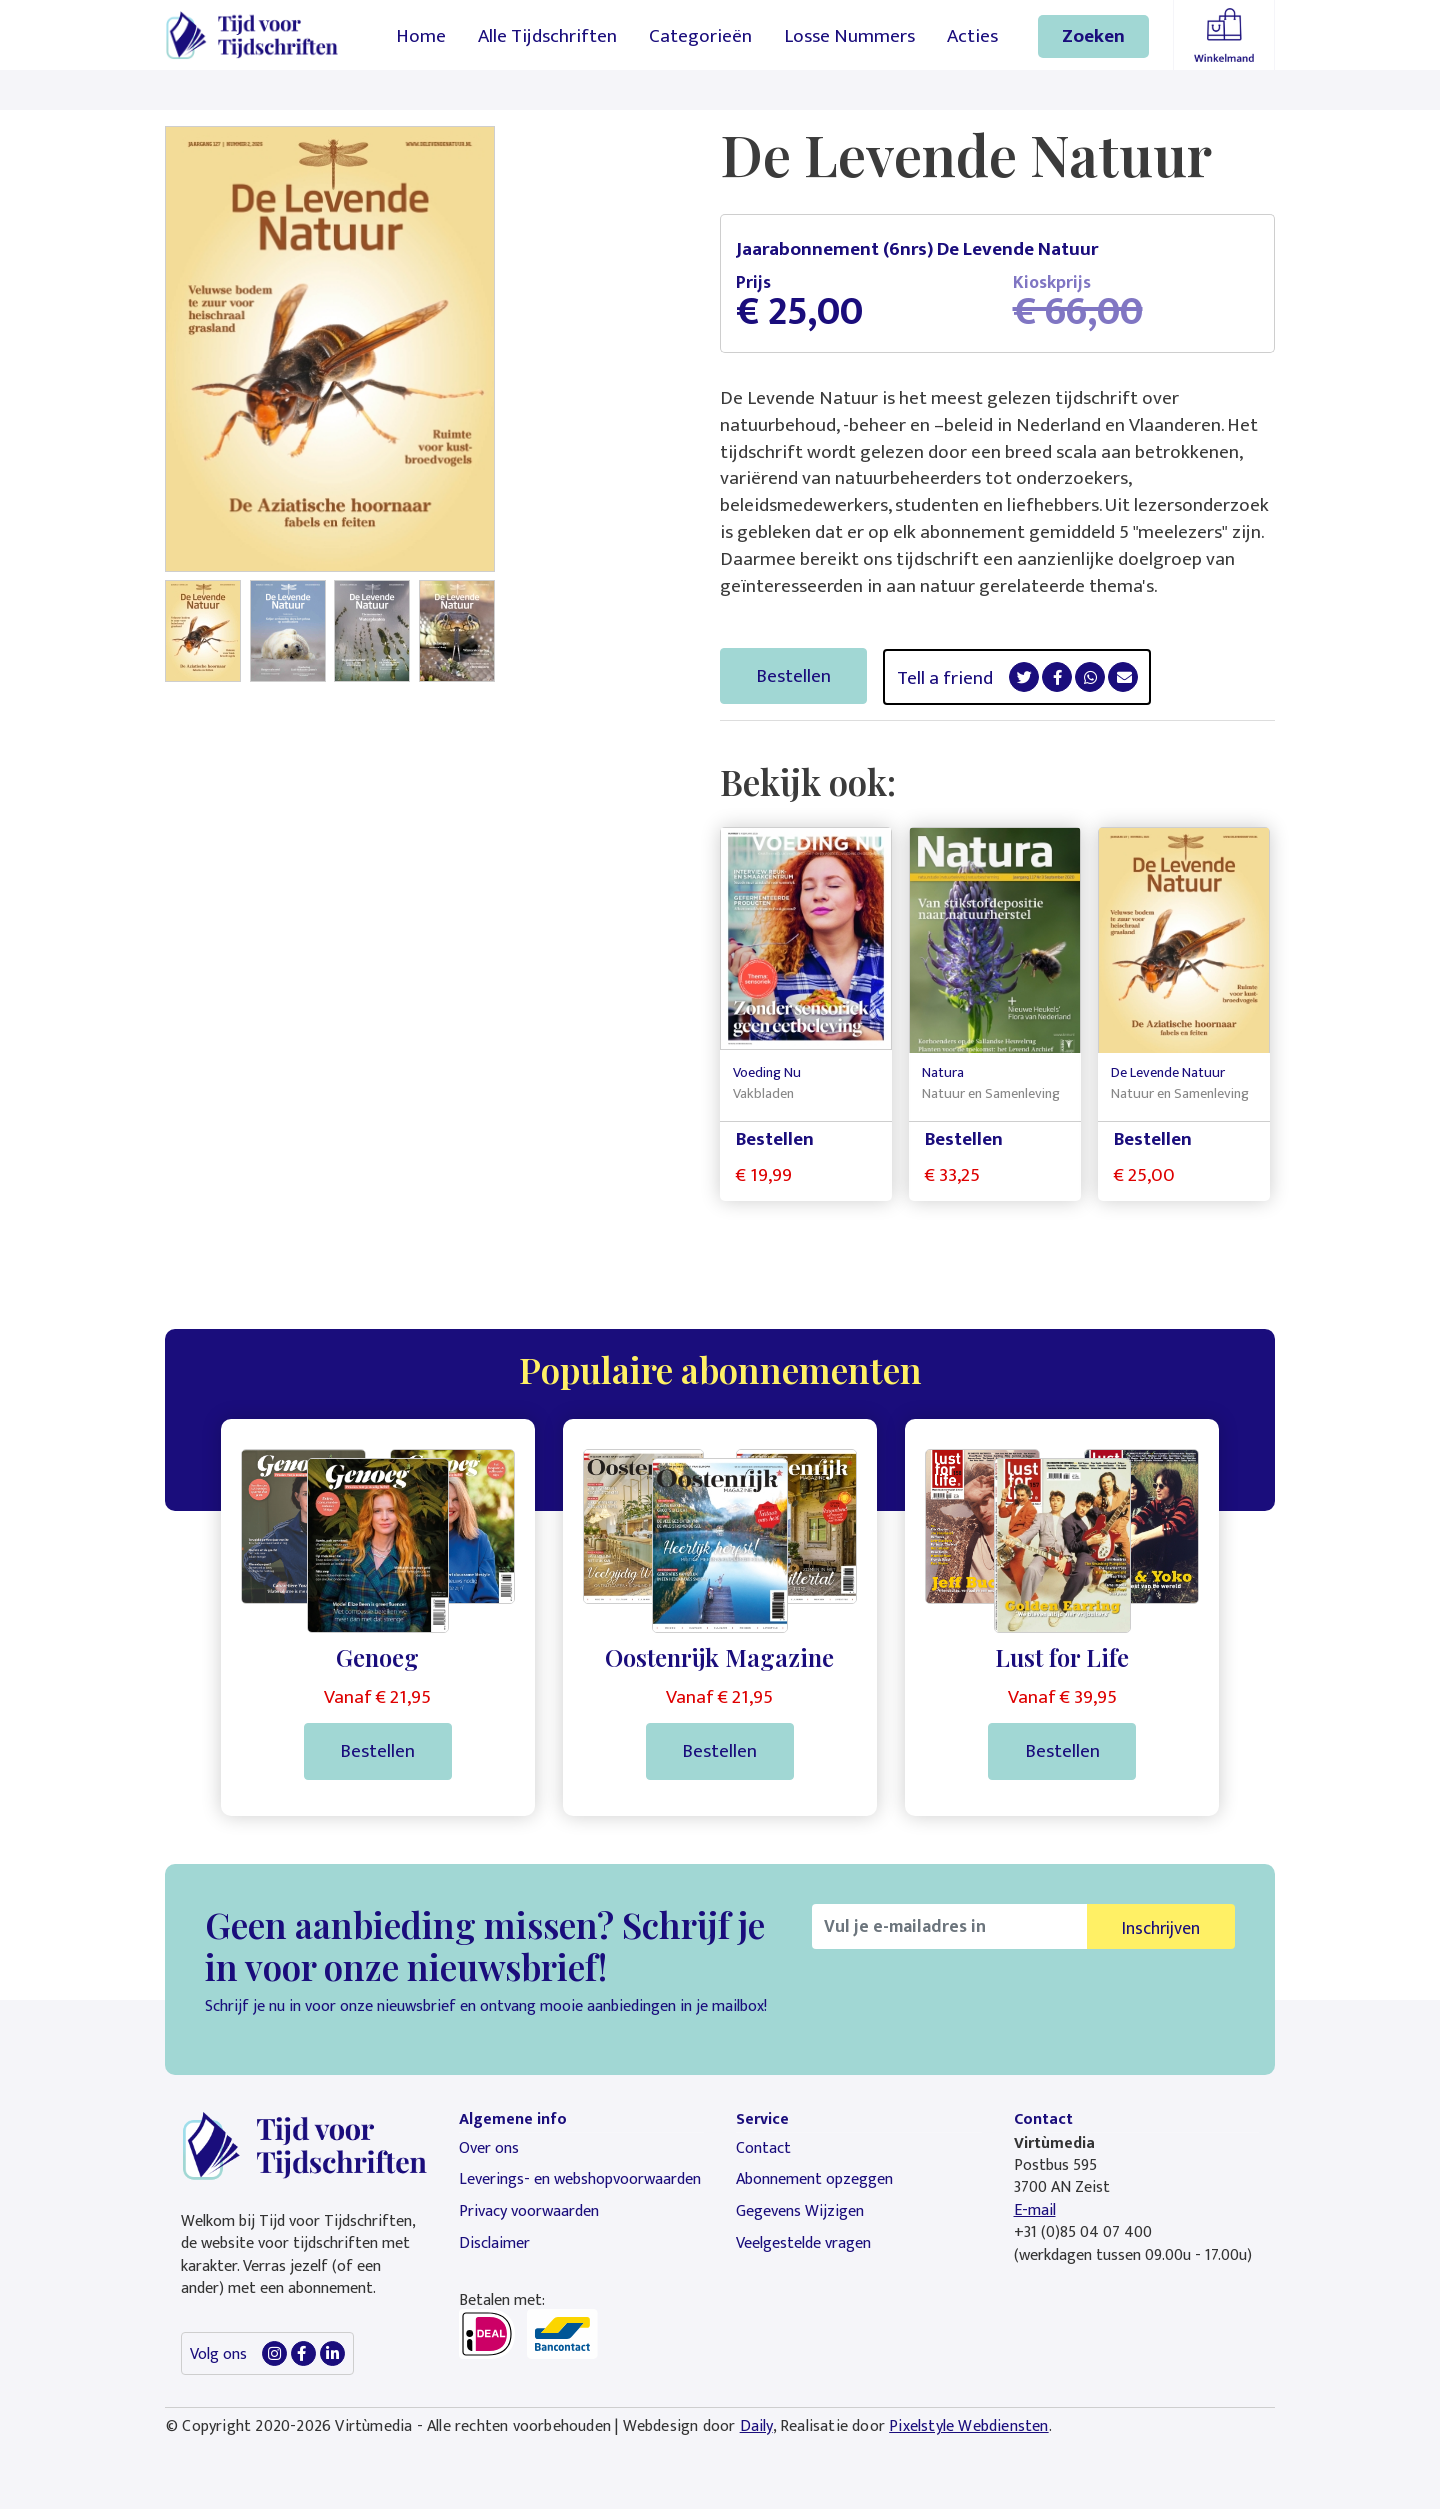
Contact (763, 2148)
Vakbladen (763, 1094)
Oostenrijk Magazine (719, 1657)
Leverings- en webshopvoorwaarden (580, 2179)
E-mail (1035, 2210)
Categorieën (700, 36)
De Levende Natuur (1168, 1073)
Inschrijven (1161, 1928)
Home (421, 36)
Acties (972, 36)
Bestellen (793, 676)
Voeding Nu (767, 1073)
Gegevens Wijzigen (800, 2211)
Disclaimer (494, 2243)
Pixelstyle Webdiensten (968, 2426)
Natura (943, 1073)
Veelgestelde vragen (803, 2243)
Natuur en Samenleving (991, 1094)
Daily (756, 2426)
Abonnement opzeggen (814, 2179)
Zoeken (1093, 36)
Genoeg (377, 1657)
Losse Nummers (849, 36)
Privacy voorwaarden (529, 2211)
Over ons (489, 2148)
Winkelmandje (1224, 35)
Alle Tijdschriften (547, 36)
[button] (203, 639)
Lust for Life (1062, 1657)
